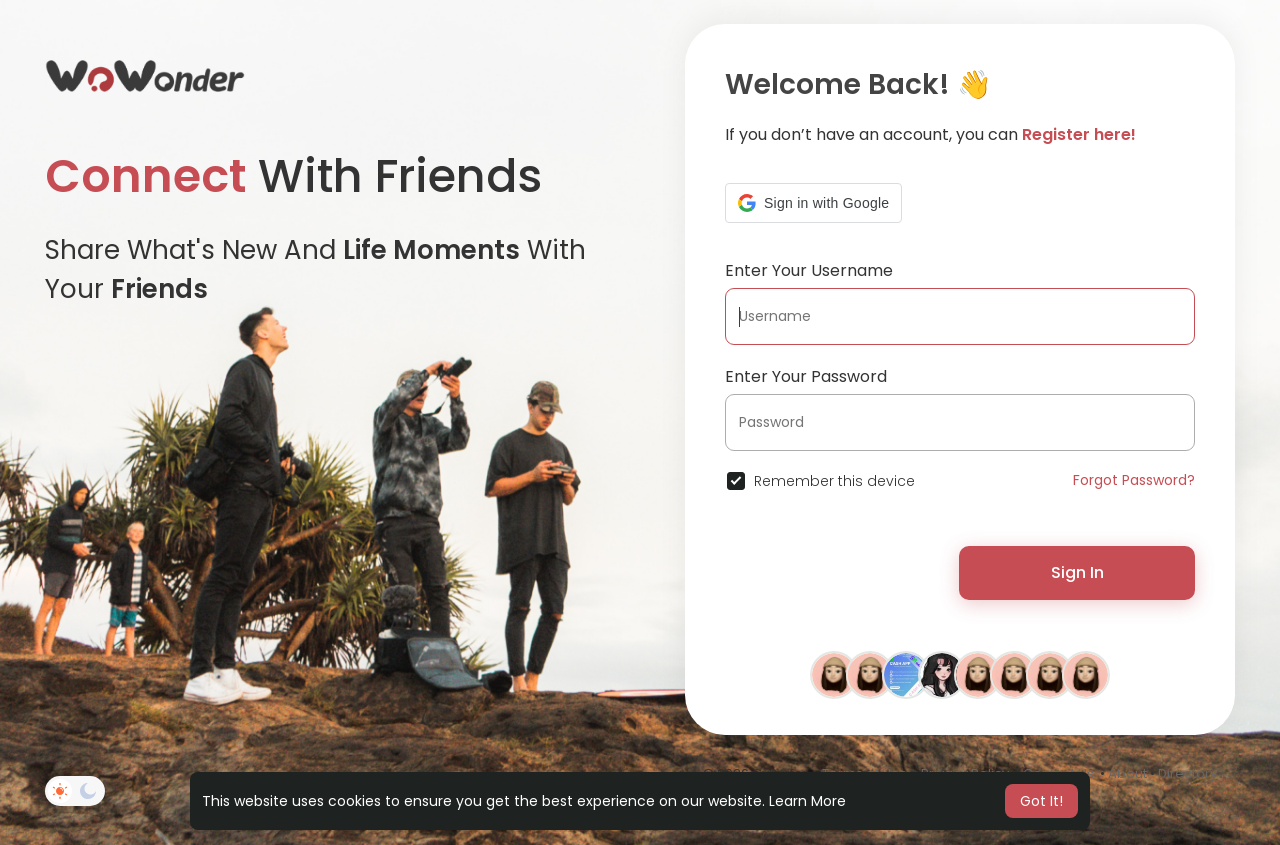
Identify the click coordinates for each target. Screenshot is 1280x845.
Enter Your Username (809, 270)
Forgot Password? (1134, 480)
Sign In (1077, 572)
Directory (1187, 773)
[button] (813, 203)
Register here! (1079, 134)
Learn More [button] (807, 801)
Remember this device (834, 481)
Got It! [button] (1041, 801)
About (1127, 773)
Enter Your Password (806, 376)
